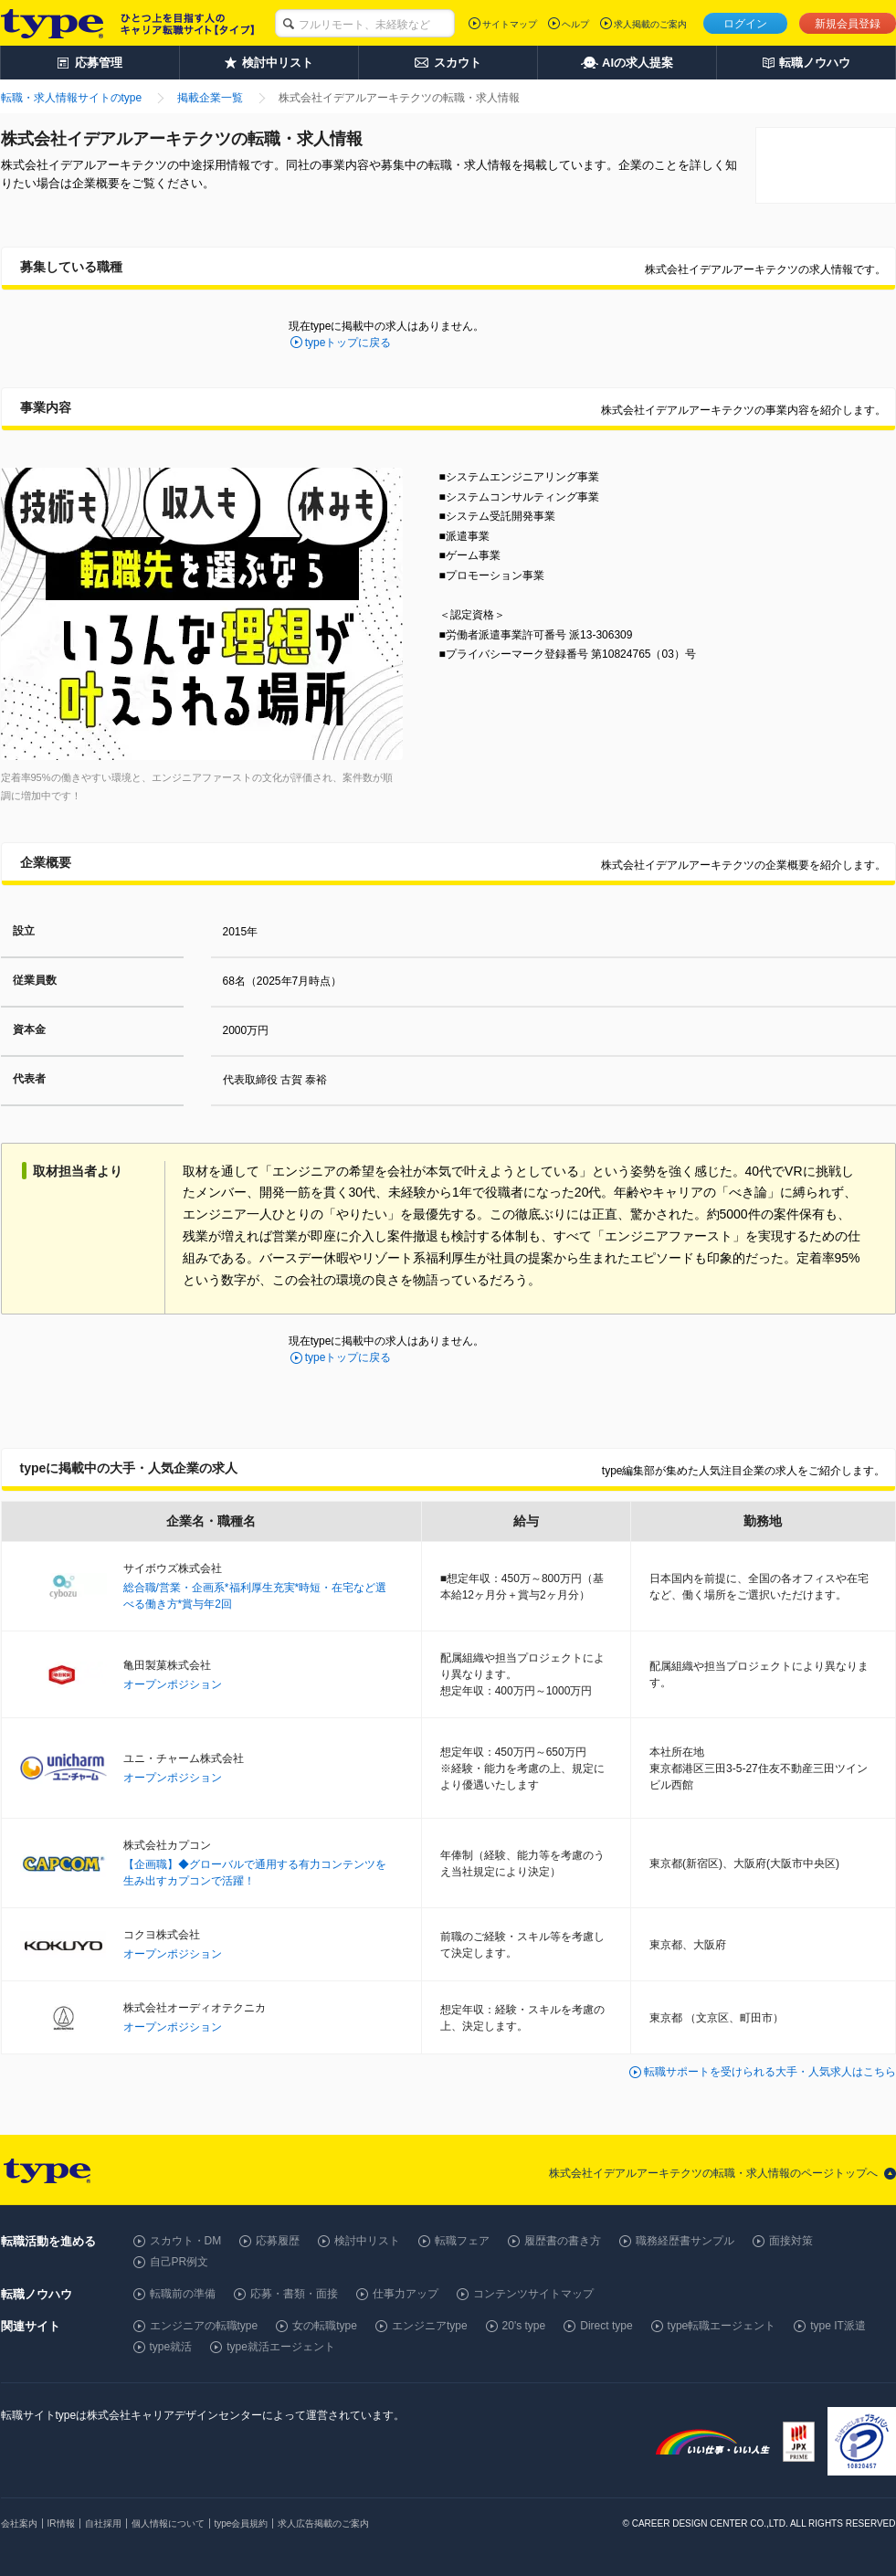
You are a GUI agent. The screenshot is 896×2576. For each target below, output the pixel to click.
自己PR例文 (179, 2261)
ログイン (745, 23)
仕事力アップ (405, 2293)
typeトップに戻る (348, 342)
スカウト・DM (186, 2240)
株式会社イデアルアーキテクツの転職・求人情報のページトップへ (713, 2173)
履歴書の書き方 (562, 2240)
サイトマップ (509, 24)
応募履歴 (278, 2240)
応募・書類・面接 (294, 2293)
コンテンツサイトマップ (533, 2293)
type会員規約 (242, 2523)
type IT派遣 (838, 2325)
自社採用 (103, 2523)
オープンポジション (172, 1684)
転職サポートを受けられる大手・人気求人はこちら (770, 2071)
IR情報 (61, 2523)
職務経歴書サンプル (685, 2240)
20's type (524, 2325)
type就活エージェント (281, 2346)
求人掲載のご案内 (650, 24)
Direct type (606, 2325)
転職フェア (462, 2240)
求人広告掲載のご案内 (323, 2523)
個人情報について (168, 2523)
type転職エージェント (722, 2325)
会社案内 (19, 2523)
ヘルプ (575, 24)
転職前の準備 (183, 2293)
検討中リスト (367, 2240)
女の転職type (324, 2325)
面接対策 (791, 2240)
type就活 (171, 2346)
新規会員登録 (847, 23)
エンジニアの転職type (204, 2325)
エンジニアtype (430, 2325)
